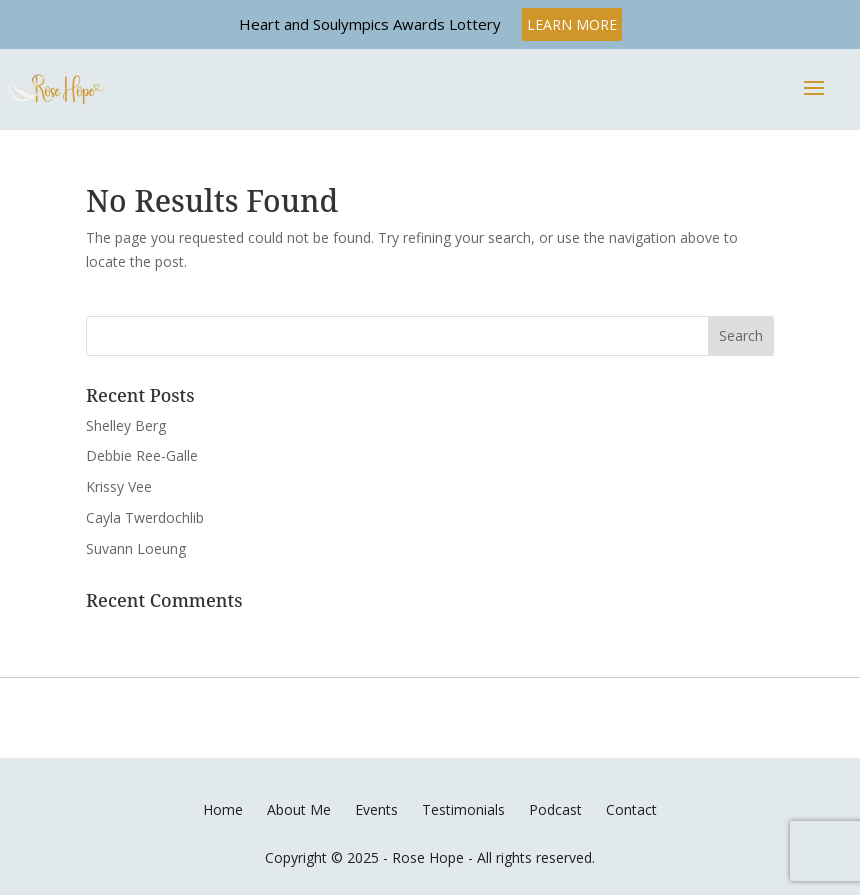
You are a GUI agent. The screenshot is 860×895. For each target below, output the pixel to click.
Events (376, 809)
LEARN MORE (572, 24)
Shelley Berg (126, 425)
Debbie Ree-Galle (142, 455)
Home (223, 809)
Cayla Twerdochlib (145, 517)
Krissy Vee (119, 486)
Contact (631, 809)
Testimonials (463, 809)
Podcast (555, 809)
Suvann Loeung (136, 548)
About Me (299, 809)
